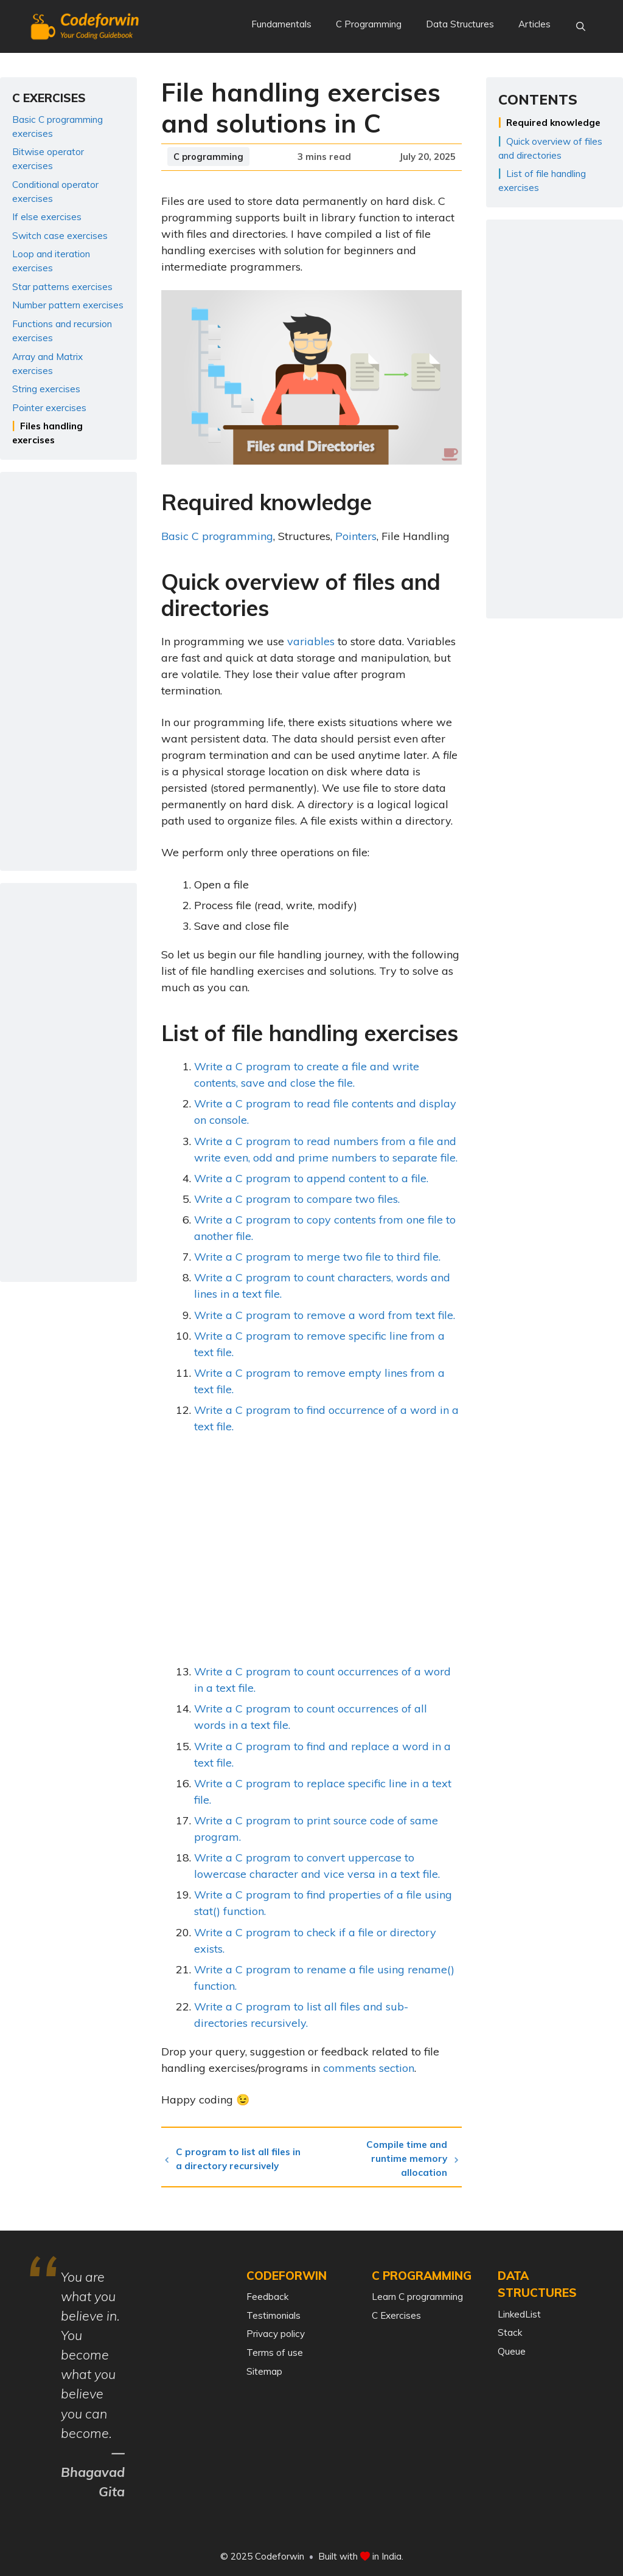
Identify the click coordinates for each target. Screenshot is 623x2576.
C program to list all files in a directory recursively (241, 2159)
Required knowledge (553, 122)
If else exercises (47, 217)
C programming (208, 156)
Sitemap (264, 2371)
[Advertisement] (328, 1548)
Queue (512, 2351)
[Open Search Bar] (581, 27)
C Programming (369, 24)
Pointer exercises (49, 408)
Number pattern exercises (68, 305)
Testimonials (273, 2315)
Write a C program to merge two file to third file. (317, 1257)
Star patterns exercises (62, 287)
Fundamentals (281, 24)
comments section (368, 2068)
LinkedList (519, 2314)
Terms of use (274, 2352)
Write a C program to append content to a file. (311, 1178)
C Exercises (396, 2315)
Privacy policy (275, 2333)
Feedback (267, 2296)
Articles (534, 24)
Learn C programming (417, 2296)
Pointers (356, 536)
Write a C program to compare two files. (297, 1199)
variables (311, 641)
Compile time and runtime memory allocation (403, 2158)
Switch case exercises (60, 235)
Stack (510, 2332)
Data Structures (460, 24)
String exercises (46, 389)
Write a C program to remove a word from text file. (324, 1315)
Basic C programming (217, 536)
